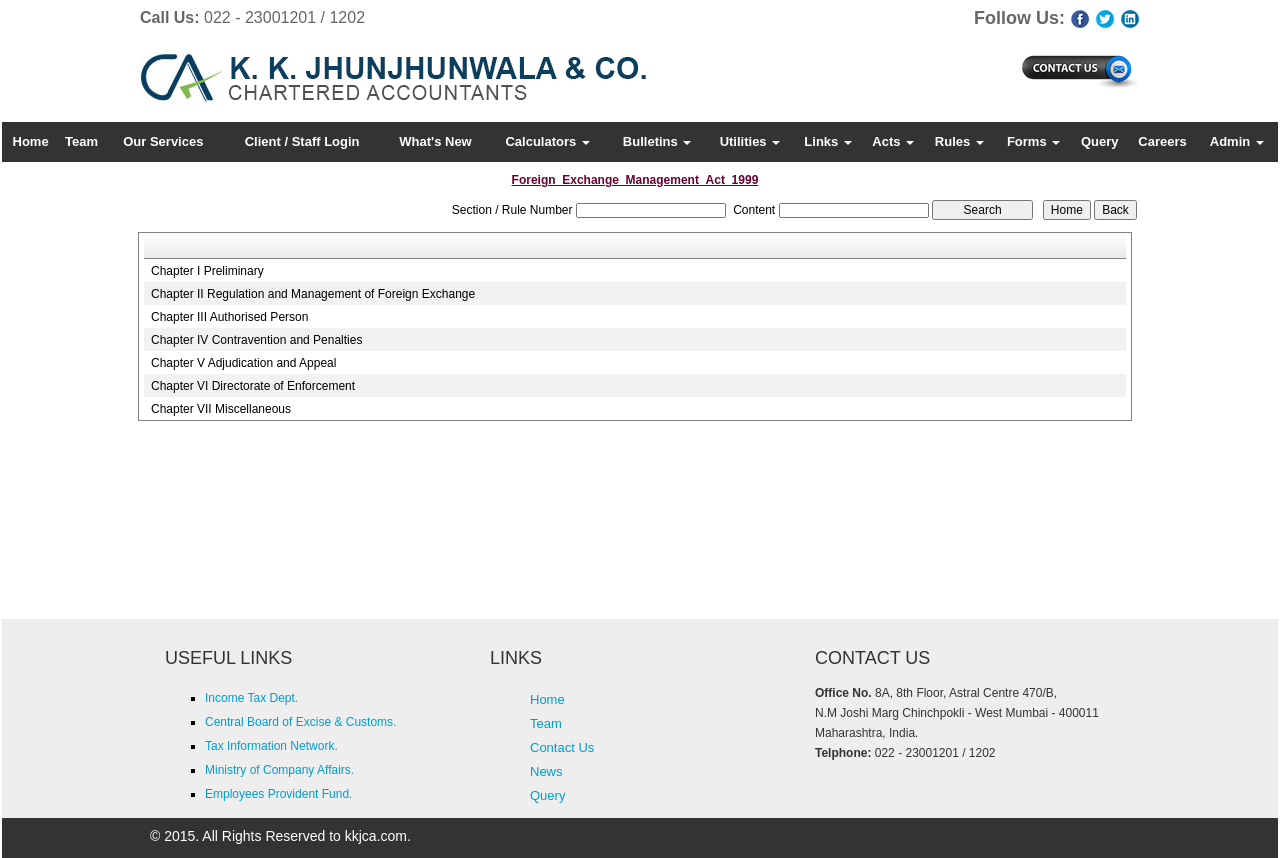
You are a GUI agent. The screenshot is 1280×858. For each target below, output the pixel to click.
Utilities (750, 141)
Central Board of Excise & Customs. (300, 722)
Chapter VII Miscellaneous (221, 409)
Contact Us (562, 747)
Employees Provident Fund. (278, 794)
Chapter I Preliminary (207, 271)
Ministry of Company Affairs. (279, 770)
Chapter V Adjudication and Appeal (243, 363)
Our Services (163, 141)
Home (31, 141)
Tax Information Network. (271, 746)
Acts (893, 141)
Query (1100, 141)
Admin (1237, 141)
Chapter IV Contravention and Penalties (256, 340)
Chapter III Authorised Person (229, 317)
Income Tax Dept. (251, 698)
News (546, 771)
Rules (959, 141)
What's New (435, 141)
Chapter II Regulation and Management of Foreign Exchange (313, 294)
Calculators (547, 141)
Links (828, 141)
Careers (1162, 141)
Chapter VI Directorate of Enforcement (253, 386)
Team (81, 141)
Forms (1033, 141)
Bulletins (657, 141)
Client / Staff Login (302, 141)
